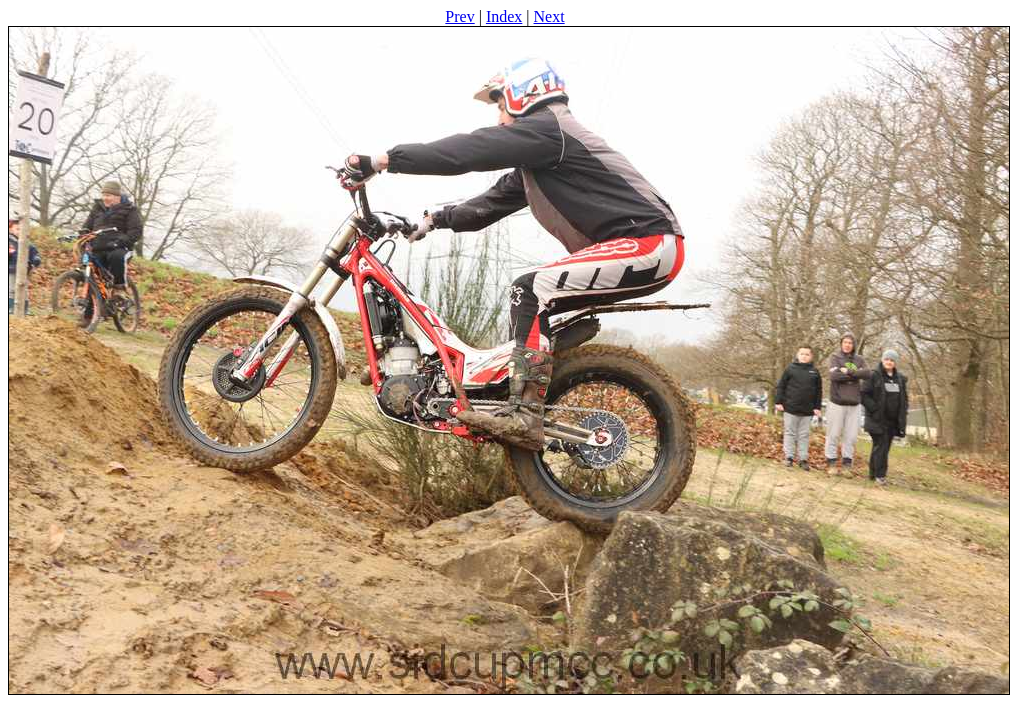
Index (504, 16)
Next (549, 16)
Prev (459, 16)
